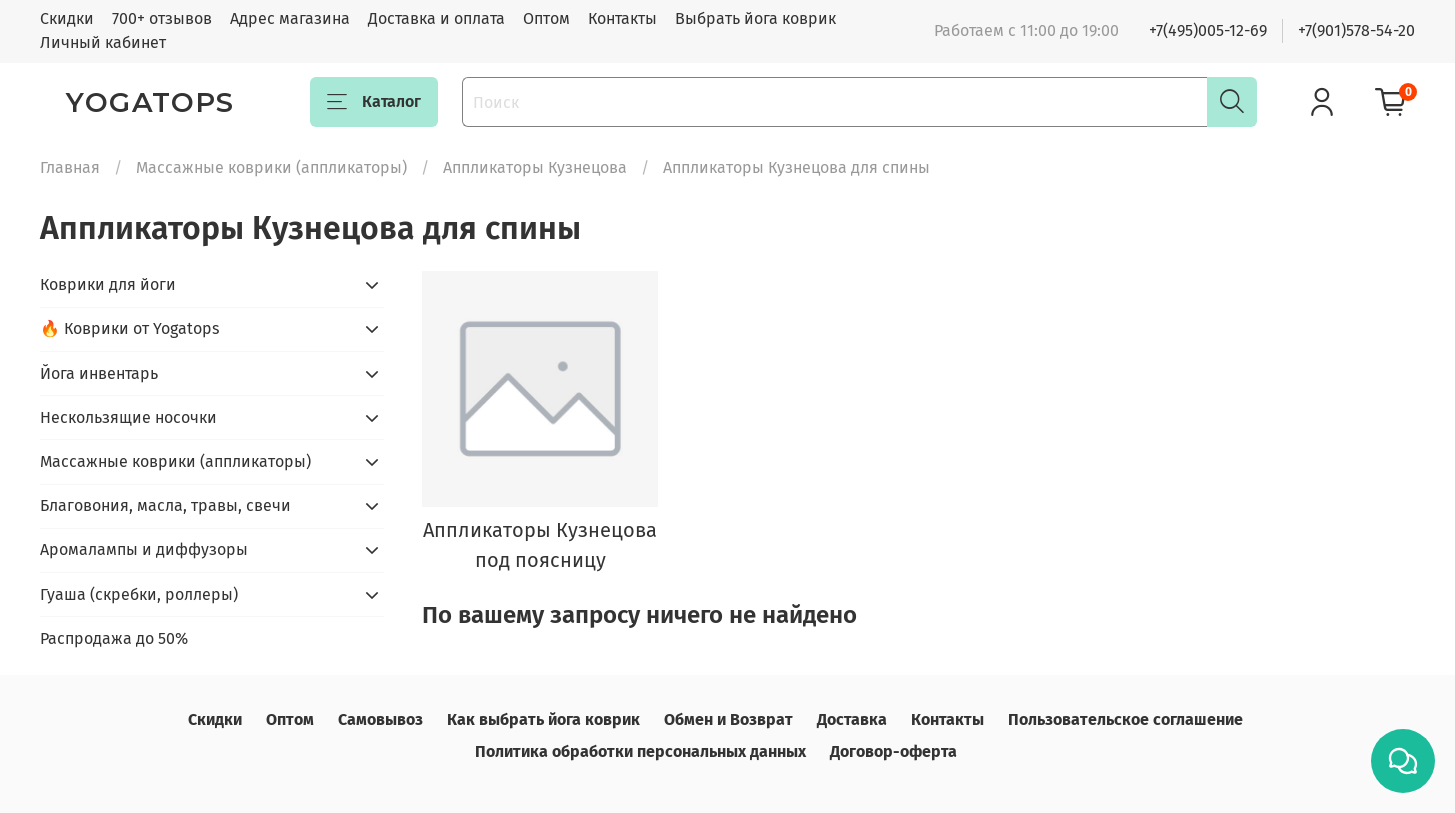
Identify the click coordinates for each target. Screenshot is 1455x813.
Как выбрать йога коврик (543, 719)
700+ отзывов (162, 18)
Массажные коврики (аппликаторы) (271, 167)
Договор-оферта (893, 751)
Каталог (374, 102)
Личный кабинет (103, 42)
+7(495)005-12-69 (1208, 30)
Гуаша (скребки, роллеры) (139, 594)
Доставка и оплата (436, 18)
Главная (70, 167)
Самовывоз (380, 719)
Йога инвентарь (99, 373)
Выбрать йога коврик (755, 18)
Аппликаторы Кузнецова (535, 167)
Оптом (546, 18)
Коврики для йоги (108, 284)
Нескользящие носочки (128, 417)
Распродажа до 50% (114, 638)
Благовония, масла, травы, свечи (165, 505)
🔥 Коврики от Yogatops (129, 328)
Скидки (67, 18)
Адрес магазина (290, 18)
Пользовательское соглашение (1125, 719)
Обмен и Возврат (728, 719)
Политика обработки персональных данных (640, 751)
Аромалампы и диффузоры (144, 549)
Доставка (852, 719)
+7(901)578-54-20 (1356, 30)
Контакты (622, 18)
